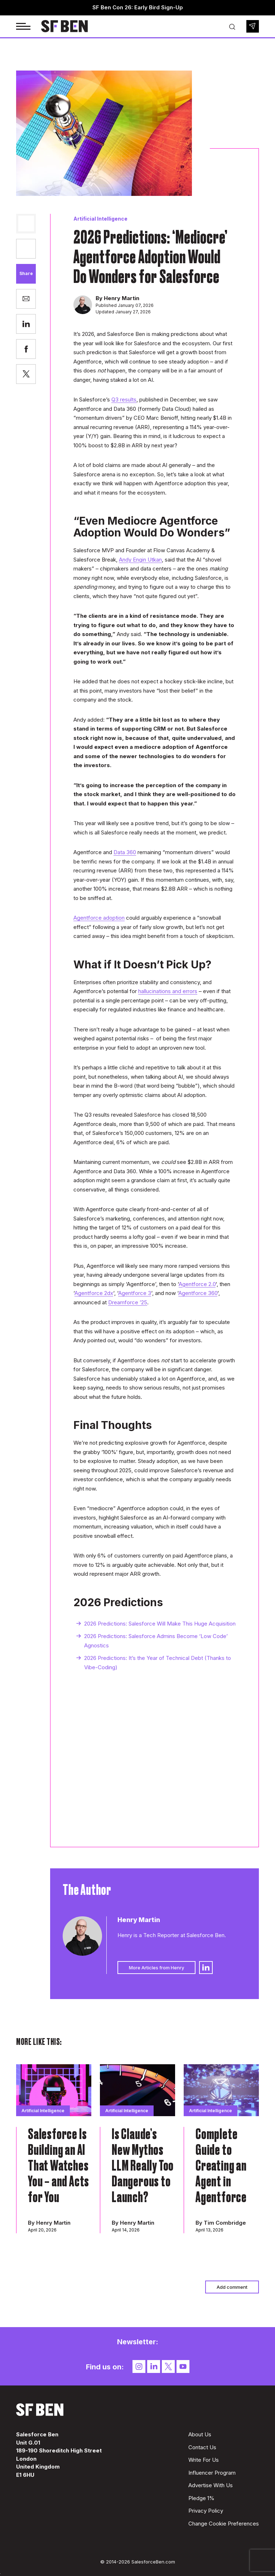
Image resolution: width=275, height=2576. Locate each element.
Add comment (232, 2287)
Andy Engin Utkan (140, 559)
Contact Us (202, 2447)
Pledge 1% (201, 2498)
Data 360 (125, 852)
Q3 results (123, 399)
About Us (199, 2434)
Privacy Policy (205, 2510)
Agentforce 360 (197, 1293)
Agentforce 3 (134, 1293)
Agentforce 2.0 (197, 1284)
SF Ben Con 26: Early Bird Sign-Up (137, 7)
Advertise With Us (210, 2485)
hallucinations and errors (167, 991)
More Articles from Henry (156, 1967)
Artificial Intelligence (100, 219)
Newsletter (252, 26)
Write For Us (203, 2459)
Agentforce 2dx (93, 1293)
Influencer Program (212, 2472)
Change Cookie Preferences (223, 2523)
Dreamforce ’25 (127, 1302)
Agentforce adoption (99, 917)
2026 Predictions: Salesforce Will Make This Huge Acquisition (160, 1623)
